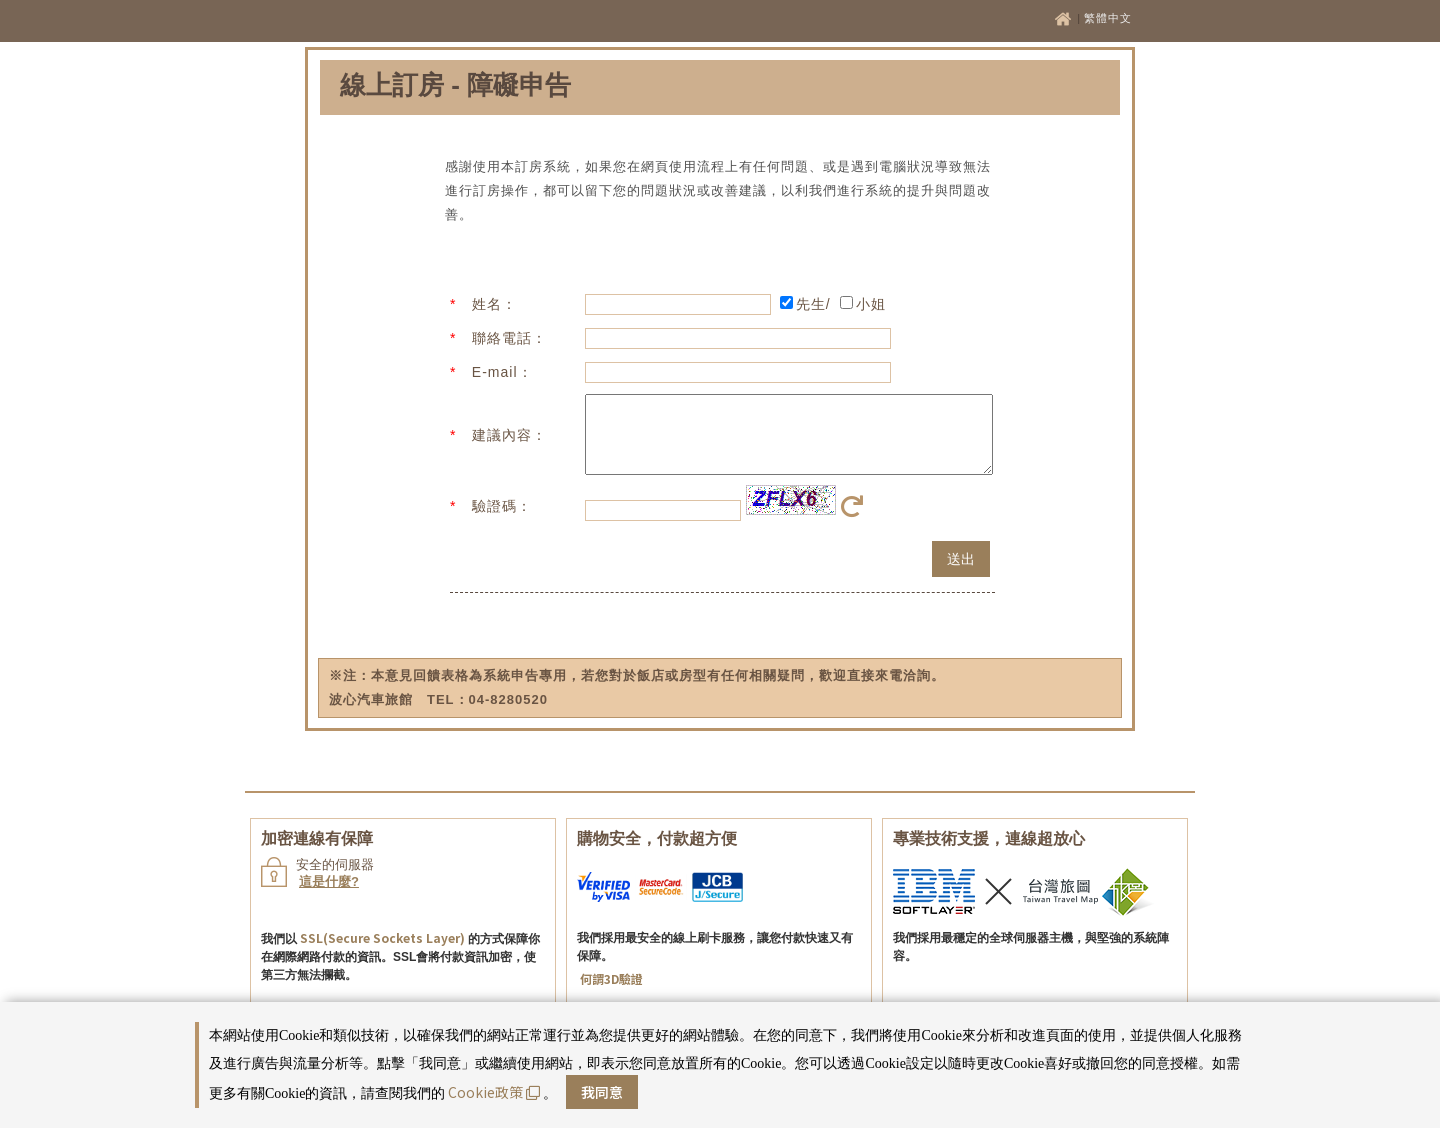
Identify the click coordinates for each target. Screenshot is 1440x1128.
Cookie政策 (494, 1092)
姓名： (494, 304)
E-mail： (502, 372)
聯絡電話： (509, 338)
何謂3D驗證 (611, 993)
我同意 (602, 1092)
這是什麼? (329, 896)
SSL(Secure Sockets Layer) (382, 952)
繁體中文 (1108, 18)
